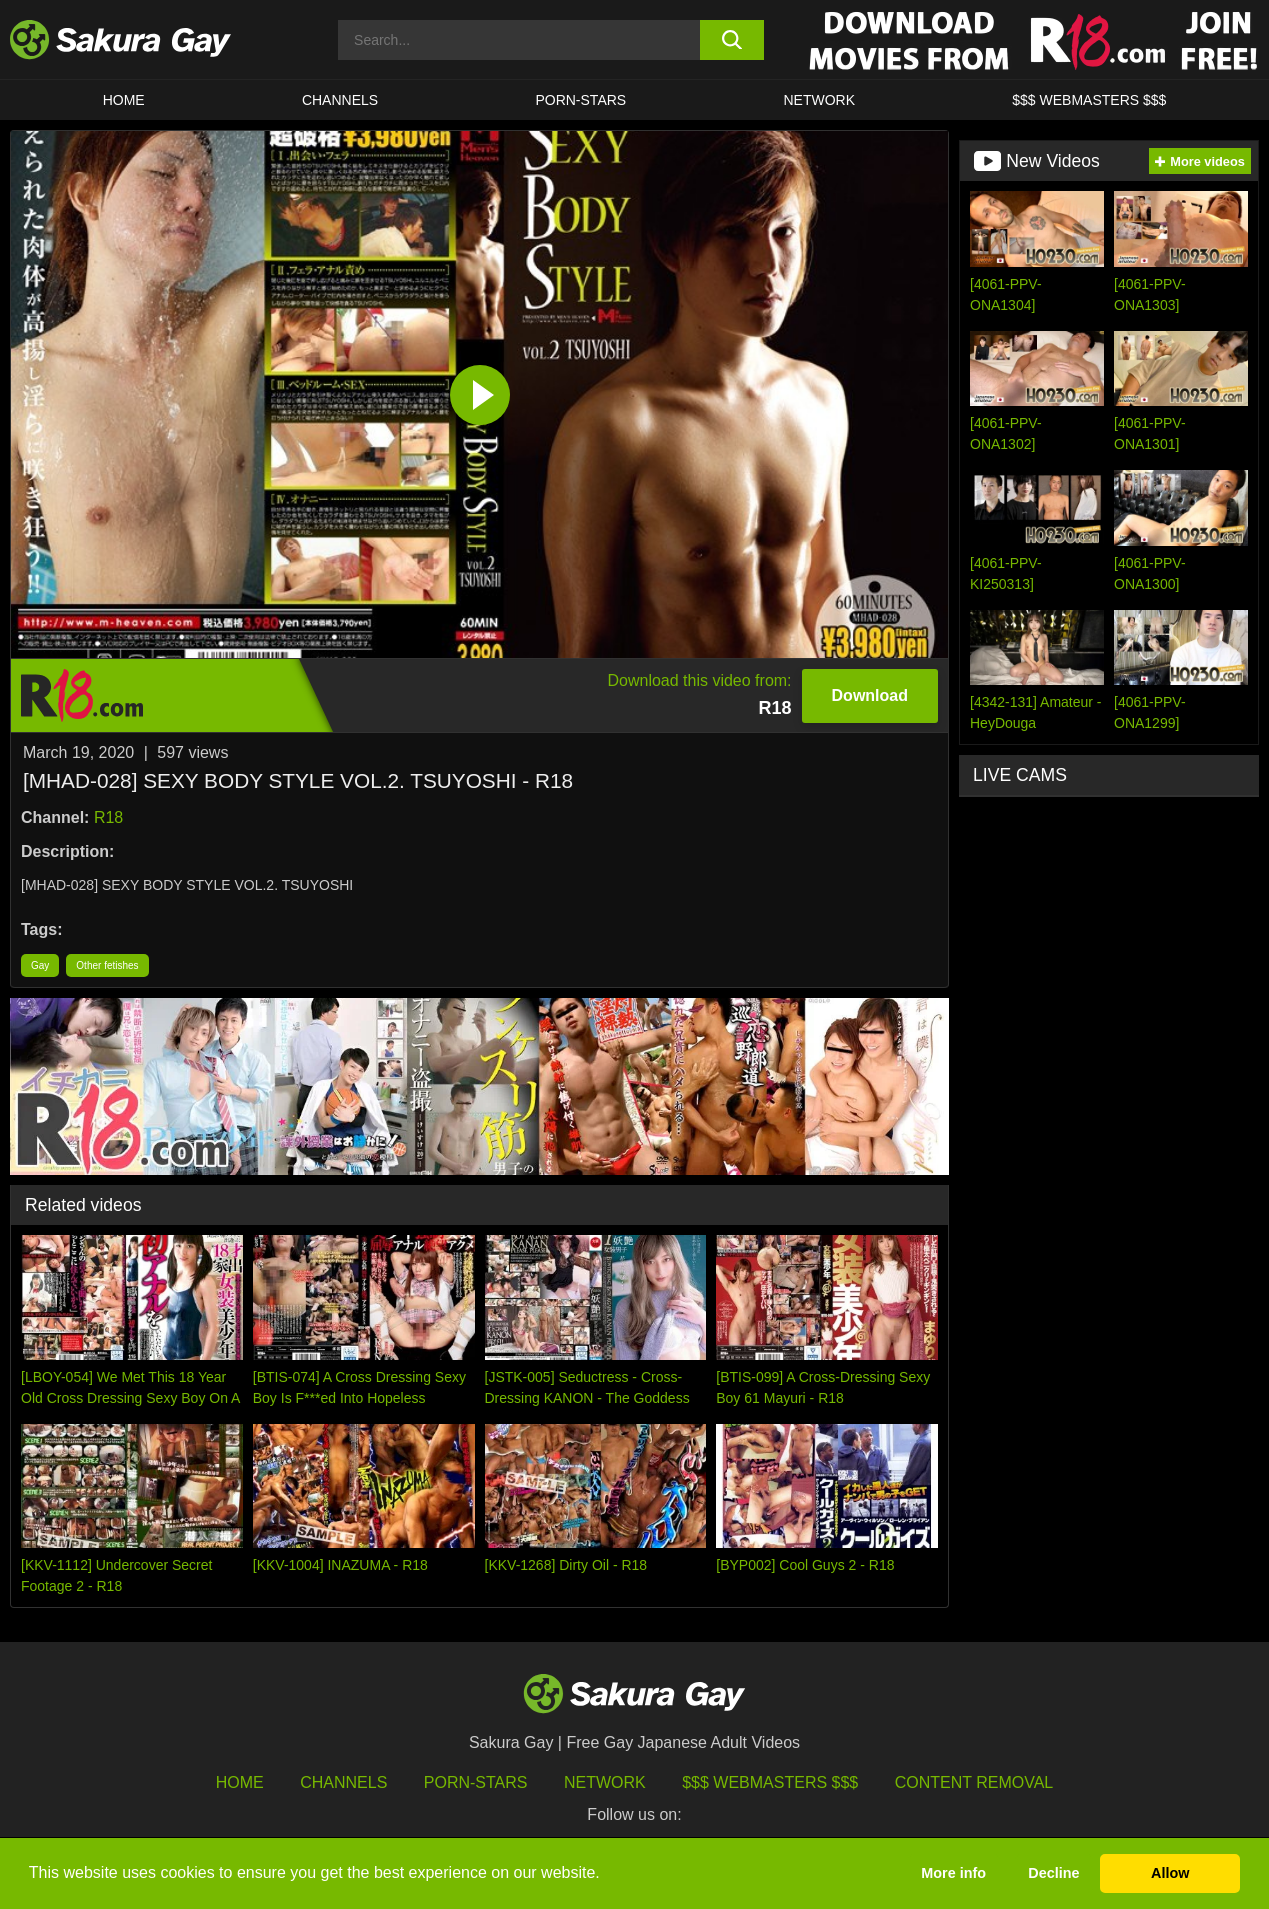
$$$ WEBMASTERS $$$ (1089, 100)
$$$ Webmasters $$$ (770, 1782)
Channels (340, 100)
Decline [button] (1053, 1873)
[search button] (732, 40)
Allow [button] (1170, 1873)
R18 (108, 817)
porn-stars (580, 100)
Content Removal (974, 1782)
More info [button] (953, 1873)
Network (819, 100)
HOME (124, 100)
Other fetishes (107, 965)
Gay (40, 965)
